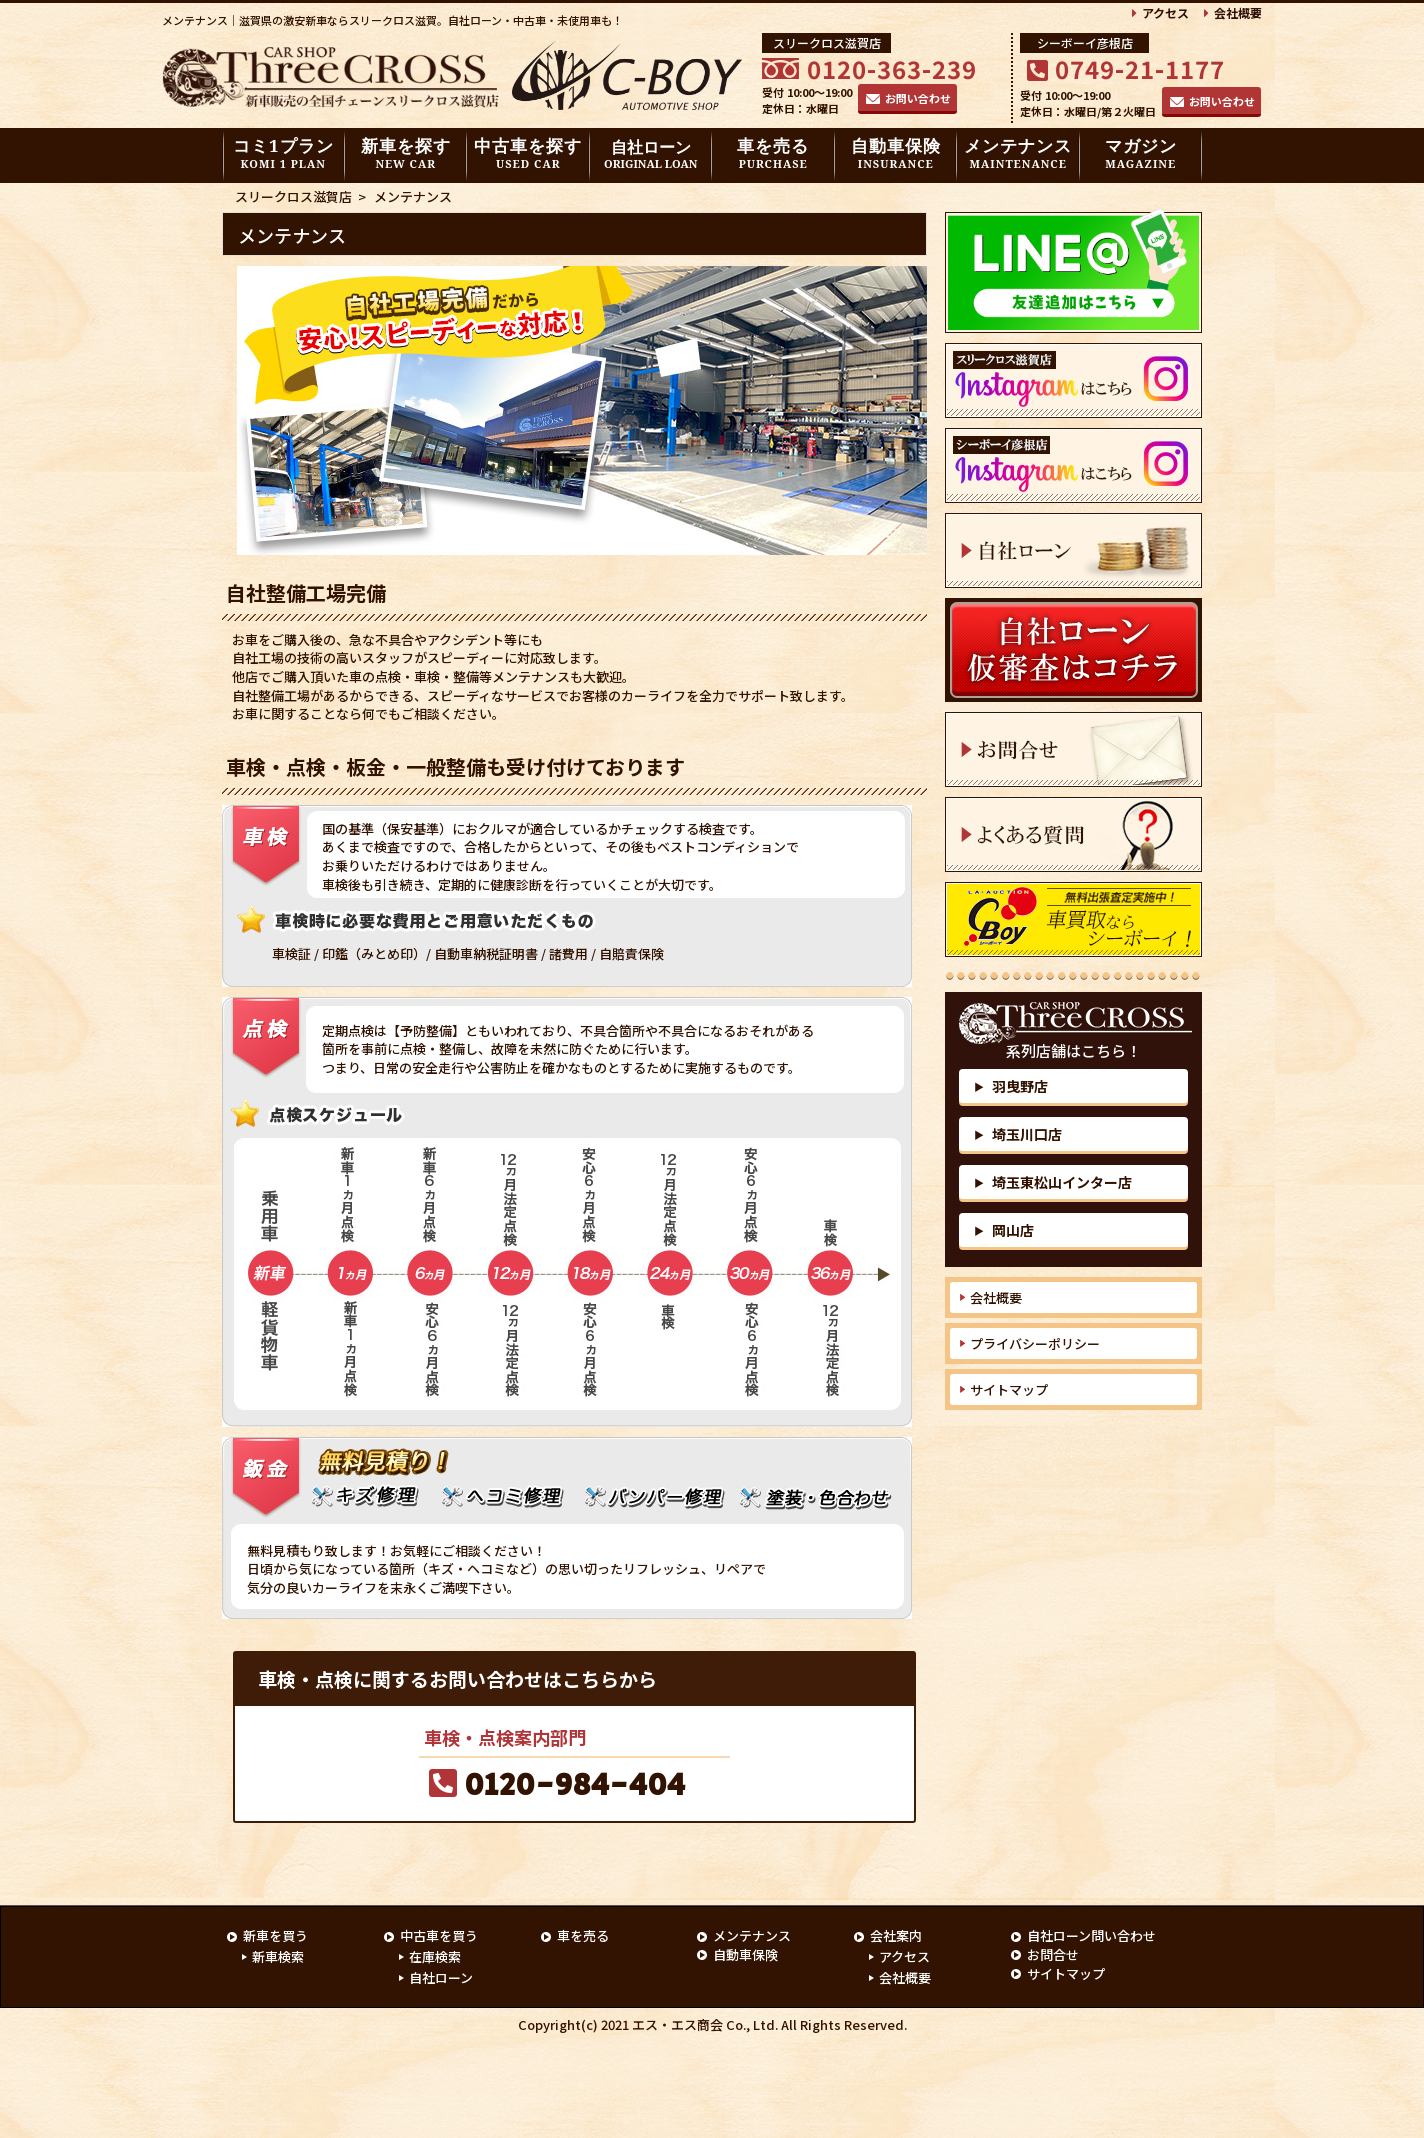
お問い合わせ (918, 98)
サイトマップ (1009, 1389)
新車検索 (278, 1957)
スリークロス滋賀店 (293, 196)
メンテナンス (1018, 153)
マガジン (1141, 153)
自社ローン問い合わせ (1091, 1935)
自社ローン (650, 154)
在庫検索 (435, 1957)
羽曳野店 (1011, 1086)
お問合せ (1053, 1954)
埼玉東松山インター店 (1053, 1182)
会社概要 (1238, 12)
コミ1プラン (283, 153)
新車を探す (406, 153)
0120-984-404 (575, 1785)
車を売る (773, 153)
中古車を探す (528, 153)
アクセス (1165, 12)
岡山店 (1004, 1230)
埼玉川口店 (1018, 1134)
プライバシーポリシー (1035, 1343)
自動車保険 (896, 153)
